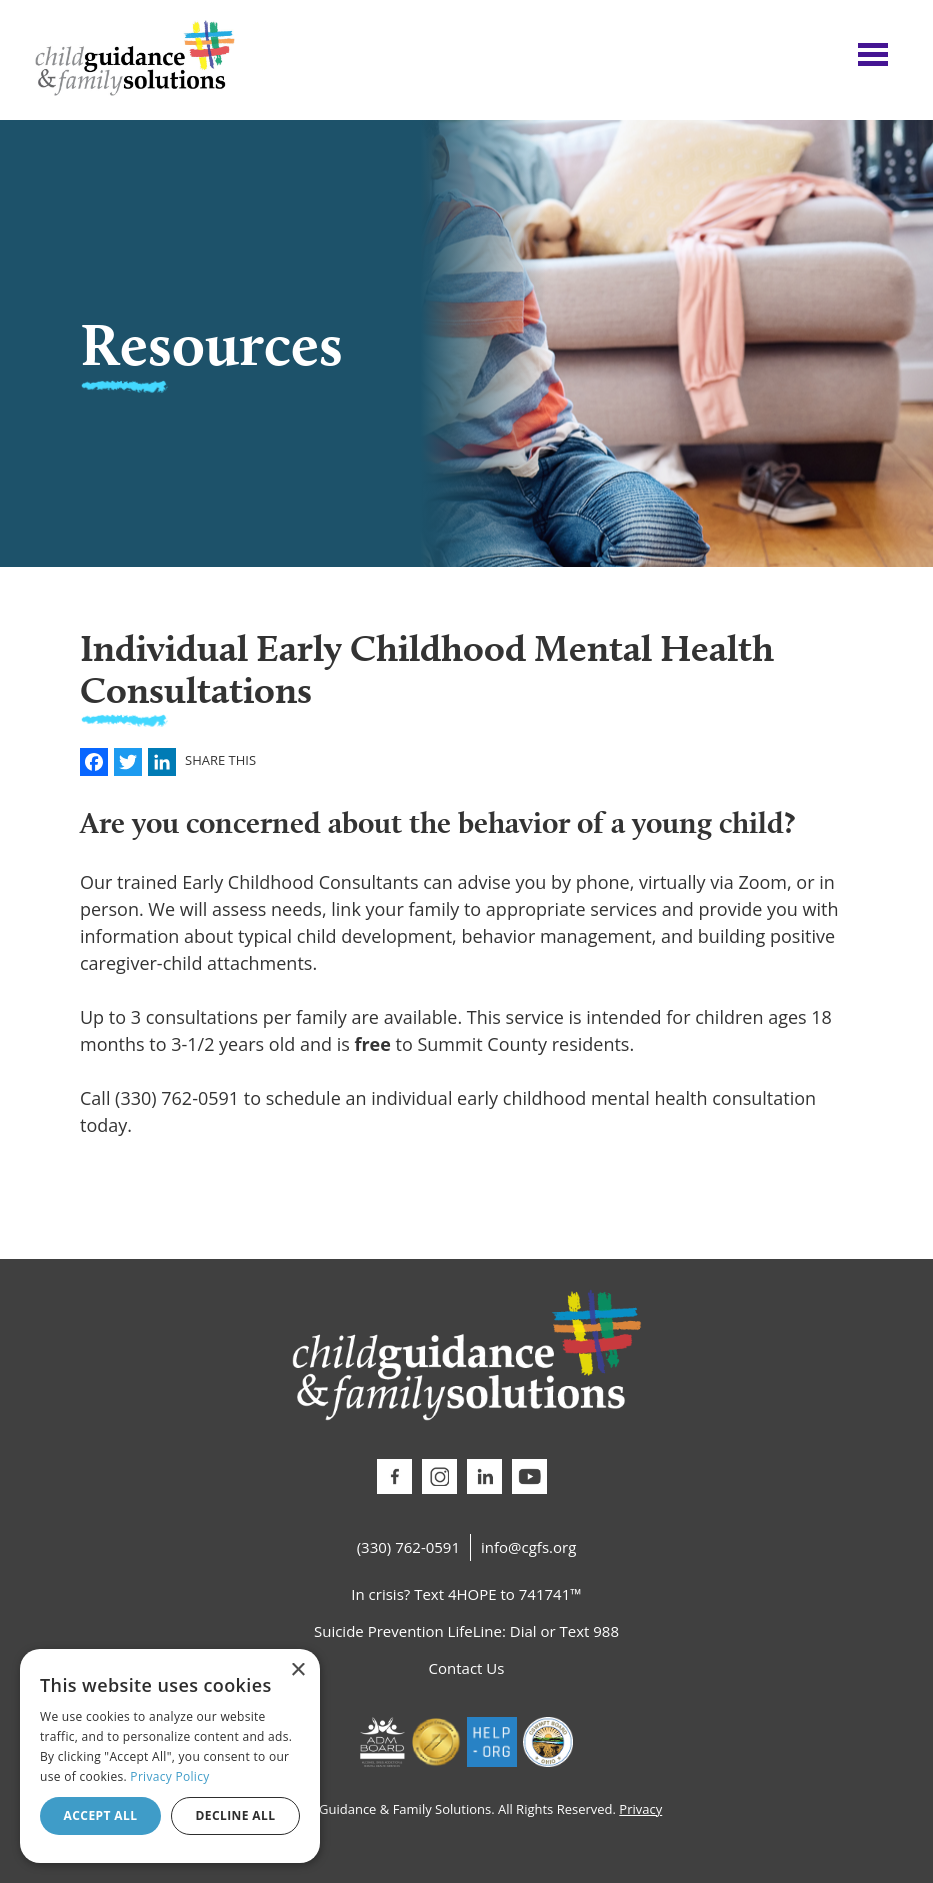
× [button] (297, 1670)
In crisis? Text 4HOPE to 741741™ (466, 1594)
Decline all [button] (236, 1815)
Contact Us (467, 1668)
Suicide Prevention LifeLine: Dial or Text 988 (466, 1631)
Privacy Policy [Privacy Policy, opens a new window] (169, 1776)
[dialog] (170, 1756)
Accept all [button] (101, 1815)
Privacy (640, 1809)
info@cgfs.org (528, 1547)
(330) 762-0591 (408, 1547)
